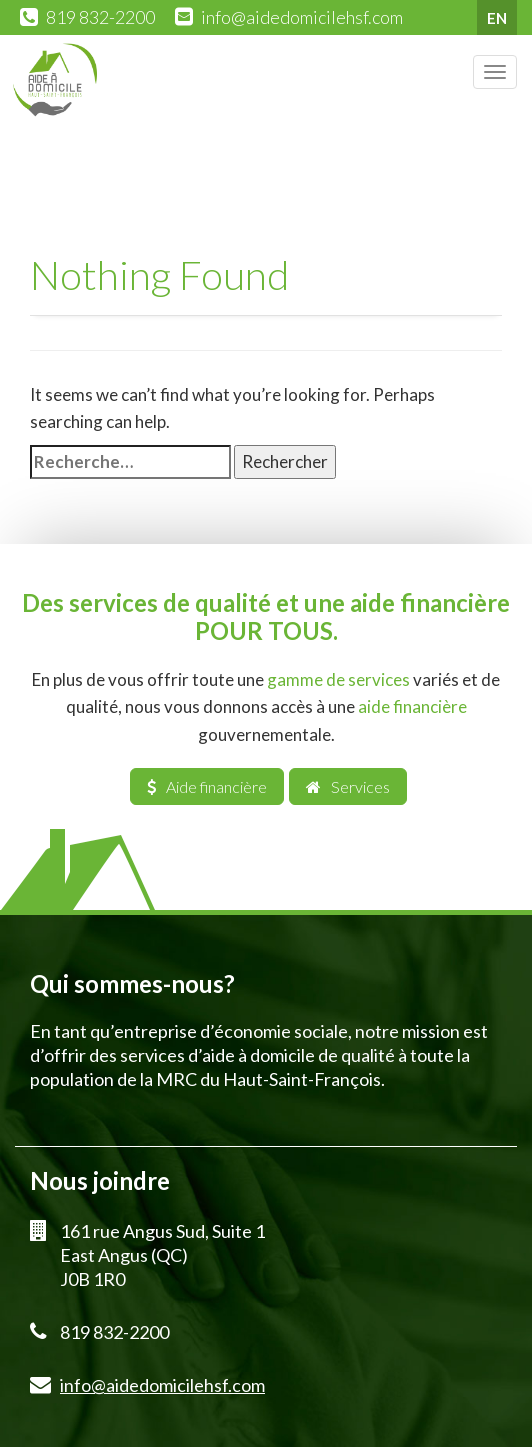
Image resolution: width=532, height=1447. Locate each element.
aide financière (412, 706)
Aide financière (207, 786)
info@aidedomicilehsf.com (302, 17)
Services (348, 786)
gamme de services (338, 679)
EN (497, 18)
